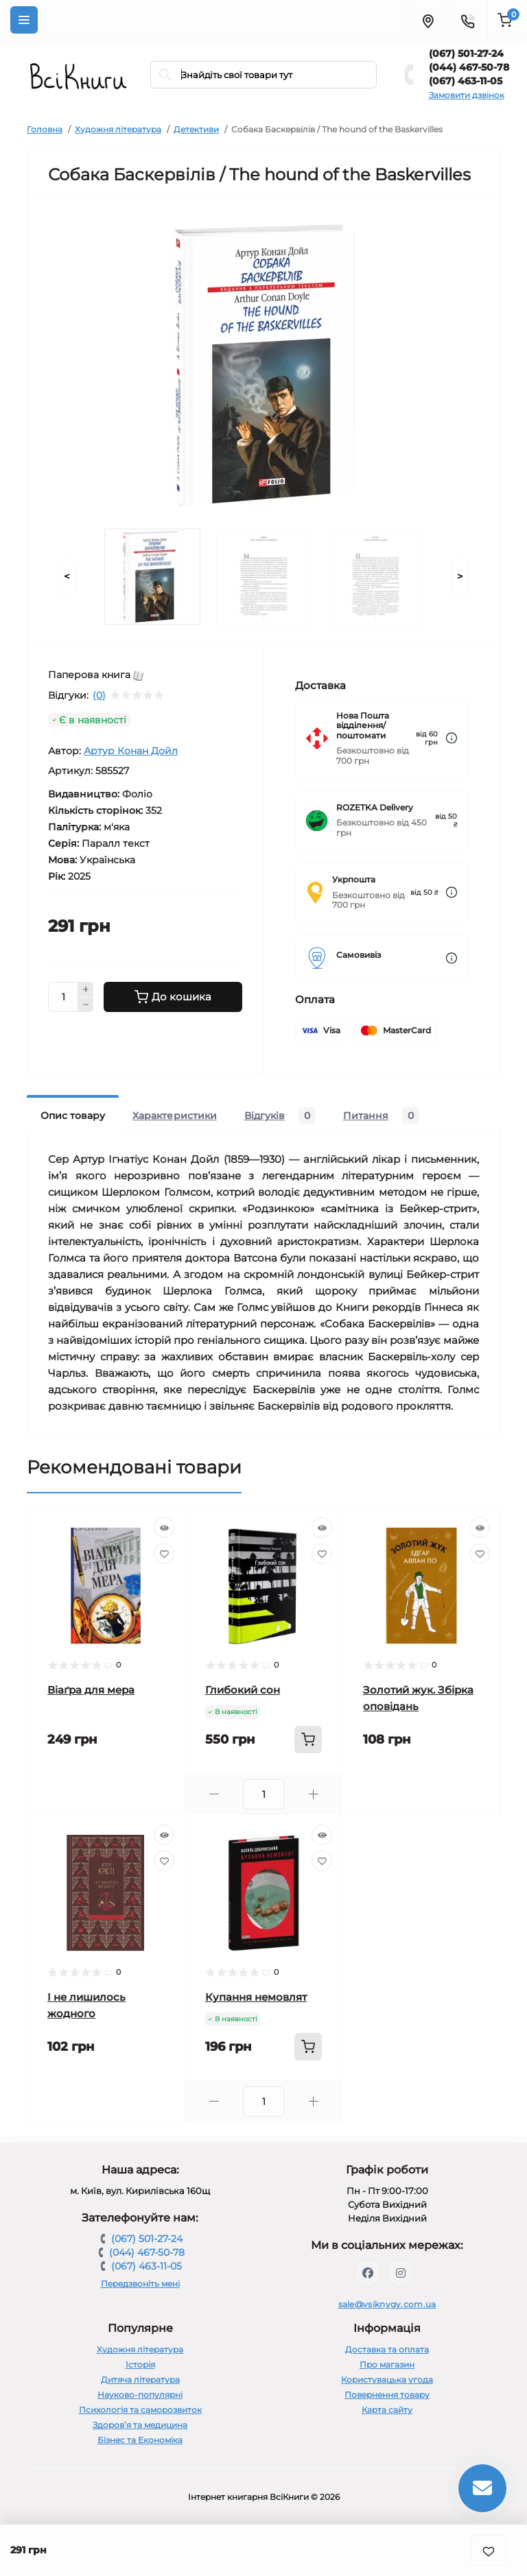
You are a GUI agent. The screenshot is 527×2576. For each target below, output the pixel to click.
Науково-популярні (140, 2395)
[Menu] (24, 20)
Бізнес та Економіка (140, 2440)
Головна (44, 129)
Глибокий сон (242, 1689)
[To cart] (308, 1739)
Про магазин (387, 2364)
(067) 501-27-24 (466, 53)
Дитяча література (140, 2379)
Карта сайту (387, 2410)
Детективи (196, 129)
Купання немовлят (256, 1996)
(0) (99, 695)
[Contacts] (467, 20)
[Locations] (427, 20)
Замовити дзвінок (466, 95)
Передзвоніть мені (140, 2283)
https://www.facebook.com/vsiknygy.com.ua (367, 2272)
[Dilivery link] (451, 738)
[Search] (165, 74)
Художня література (118, 129)
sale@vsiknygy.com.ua (387, 2304)
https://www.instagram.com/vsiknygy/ (401, 2272)
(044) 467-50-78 (469, 67)
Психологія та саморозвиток (140, 2410)
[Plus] (85, 989)
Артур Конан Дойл (131, 751)
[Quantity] (63, 997)
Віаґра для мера (90, 1689)
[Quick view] (164, 1527)
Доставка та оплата (387, 2349)
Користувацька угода (387, 2379)
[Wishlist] (164, 1553)
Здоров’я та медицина (140, 2425)
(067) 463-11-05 (465, 81)
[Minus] (85, 1005)
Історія (140, 2364)
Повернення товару (387, 2395)
